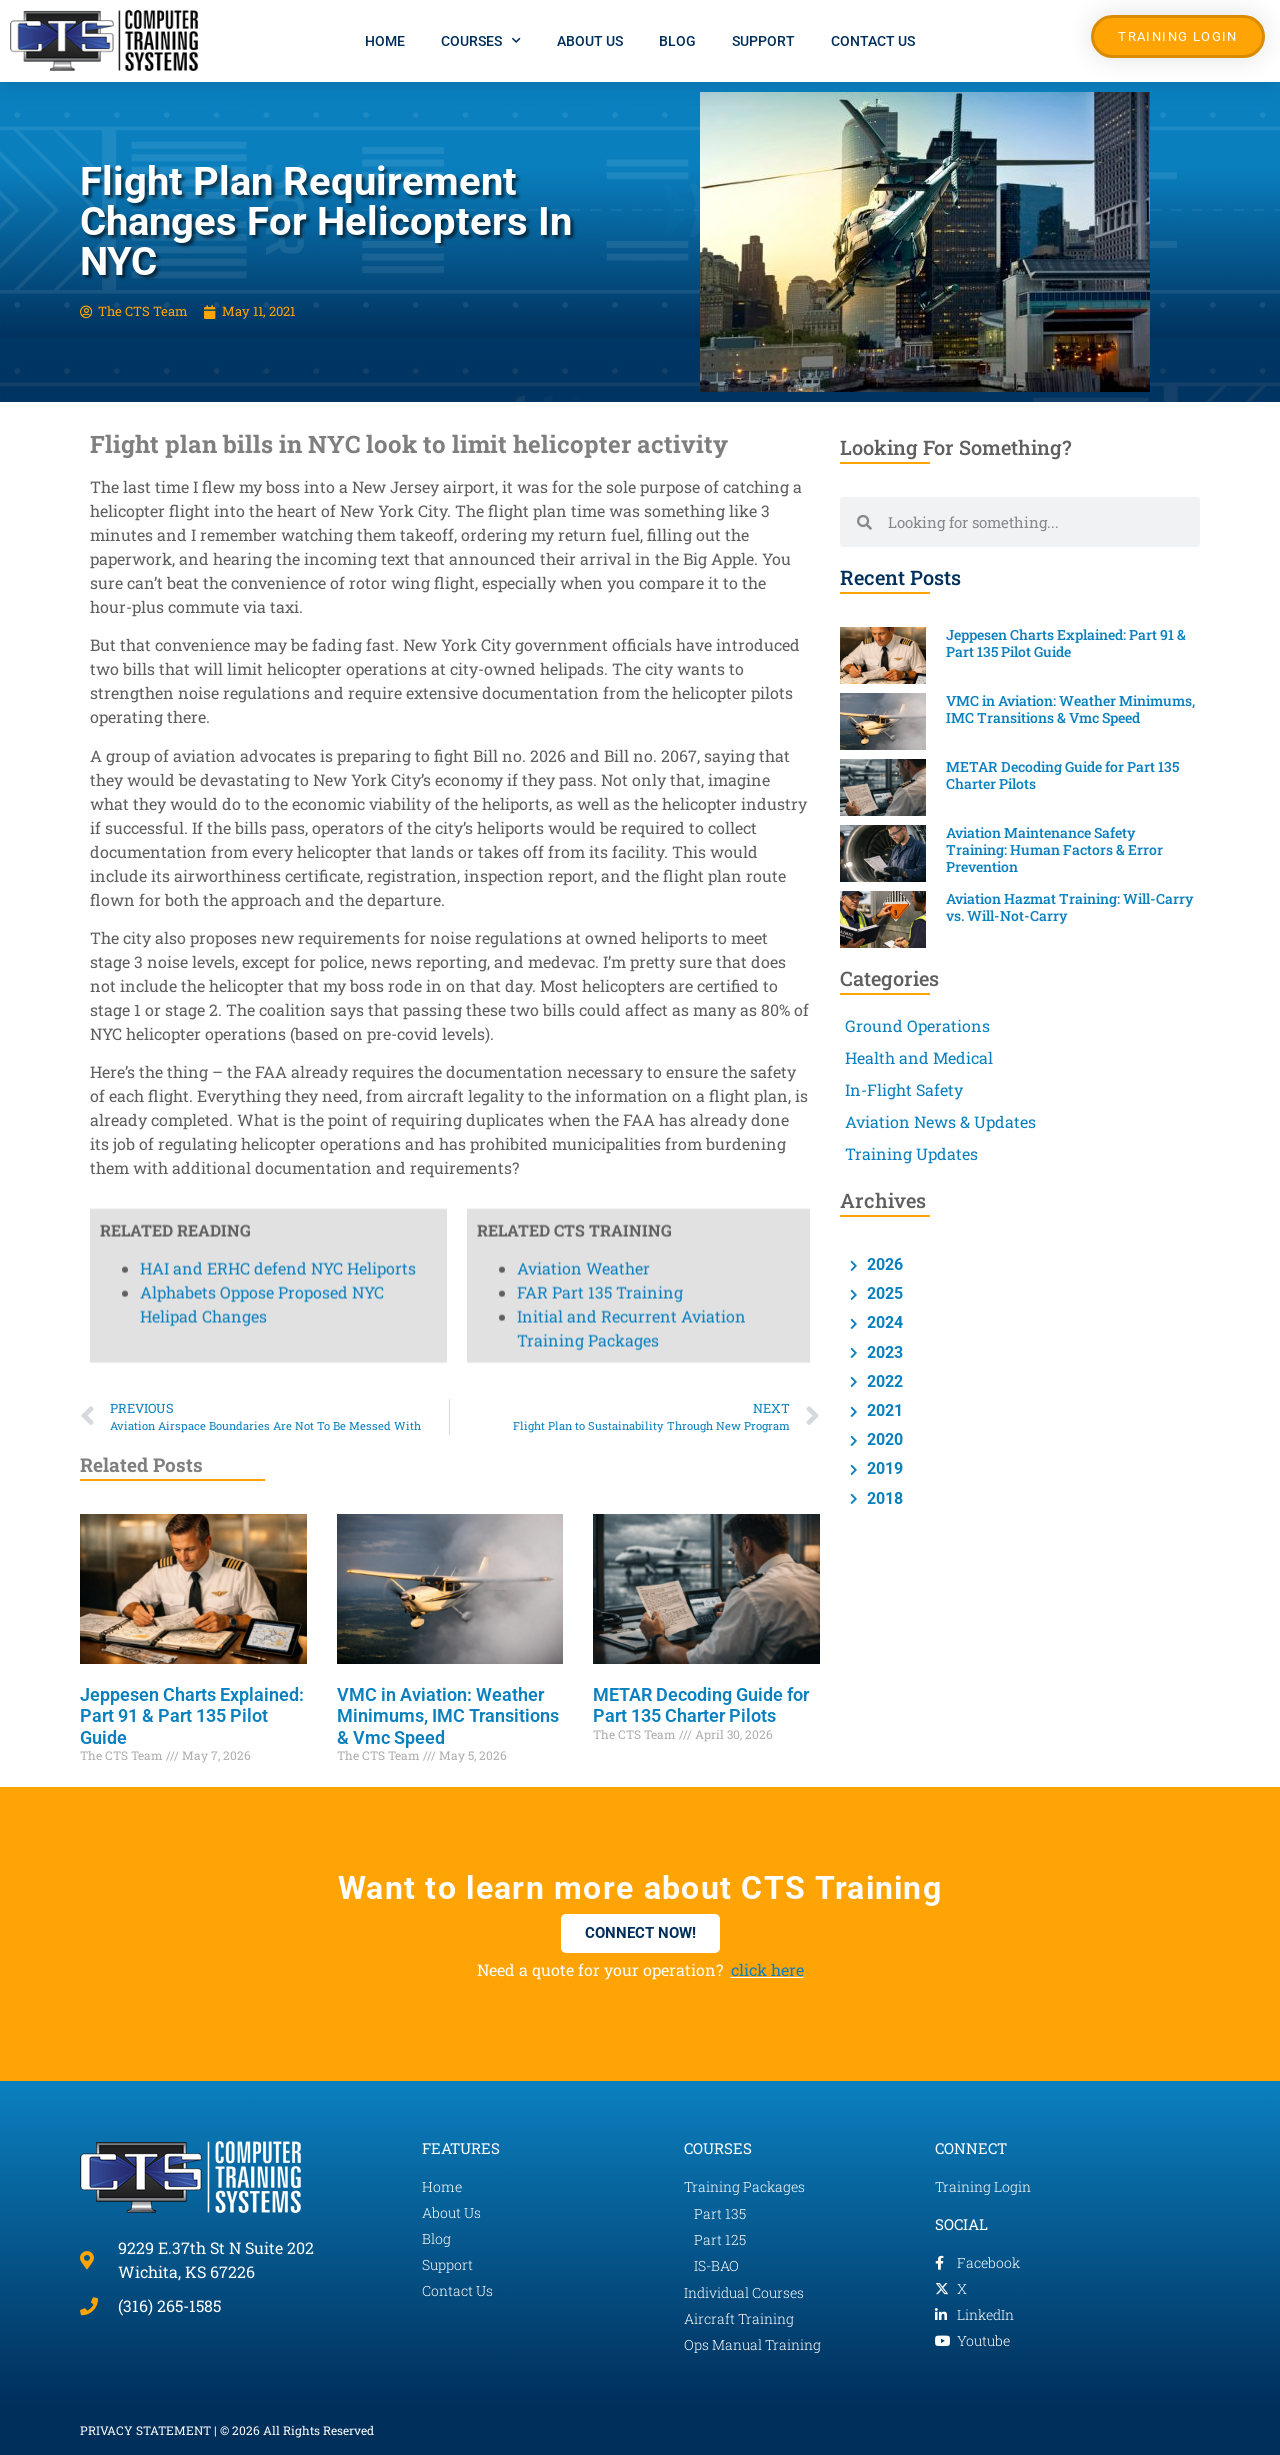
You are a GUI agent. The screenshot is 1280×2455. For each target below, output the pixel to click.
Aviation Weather (583, 132)
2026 (883, 1264)
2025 (883, 1293)
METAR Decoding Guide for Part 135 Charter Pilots (701, 1705)
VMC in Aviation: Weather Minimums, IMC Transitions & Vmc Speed (448, 1716)
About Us (590, 41)
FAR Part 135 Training (600, 156)
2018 (883, 1498)
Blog (677, 41)
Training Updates (911, 1153)
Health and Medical (919, 1057)
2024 (883, 1322)
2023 (883, 1352)
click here (767, 1969)
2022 (883, 1381)
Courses (481, 41)
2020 (883, 1439)
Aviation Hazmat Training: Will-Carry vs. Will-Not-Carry (1070, 907)
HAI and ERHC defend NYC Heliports (278, 132)
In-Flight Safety (904, 1089)
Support (763, 41)
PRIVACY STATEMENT (145, 2430)
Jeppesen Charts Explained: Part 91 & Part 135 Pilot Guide (192, 1716)
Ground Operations (917, 1025)
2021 (883, 1410)
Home (385, 41)
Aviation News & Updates (940, 1121)
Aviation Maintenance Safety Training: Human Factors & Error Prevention (1054, 849)
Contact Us (873, 41)
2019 (883, 1468)
